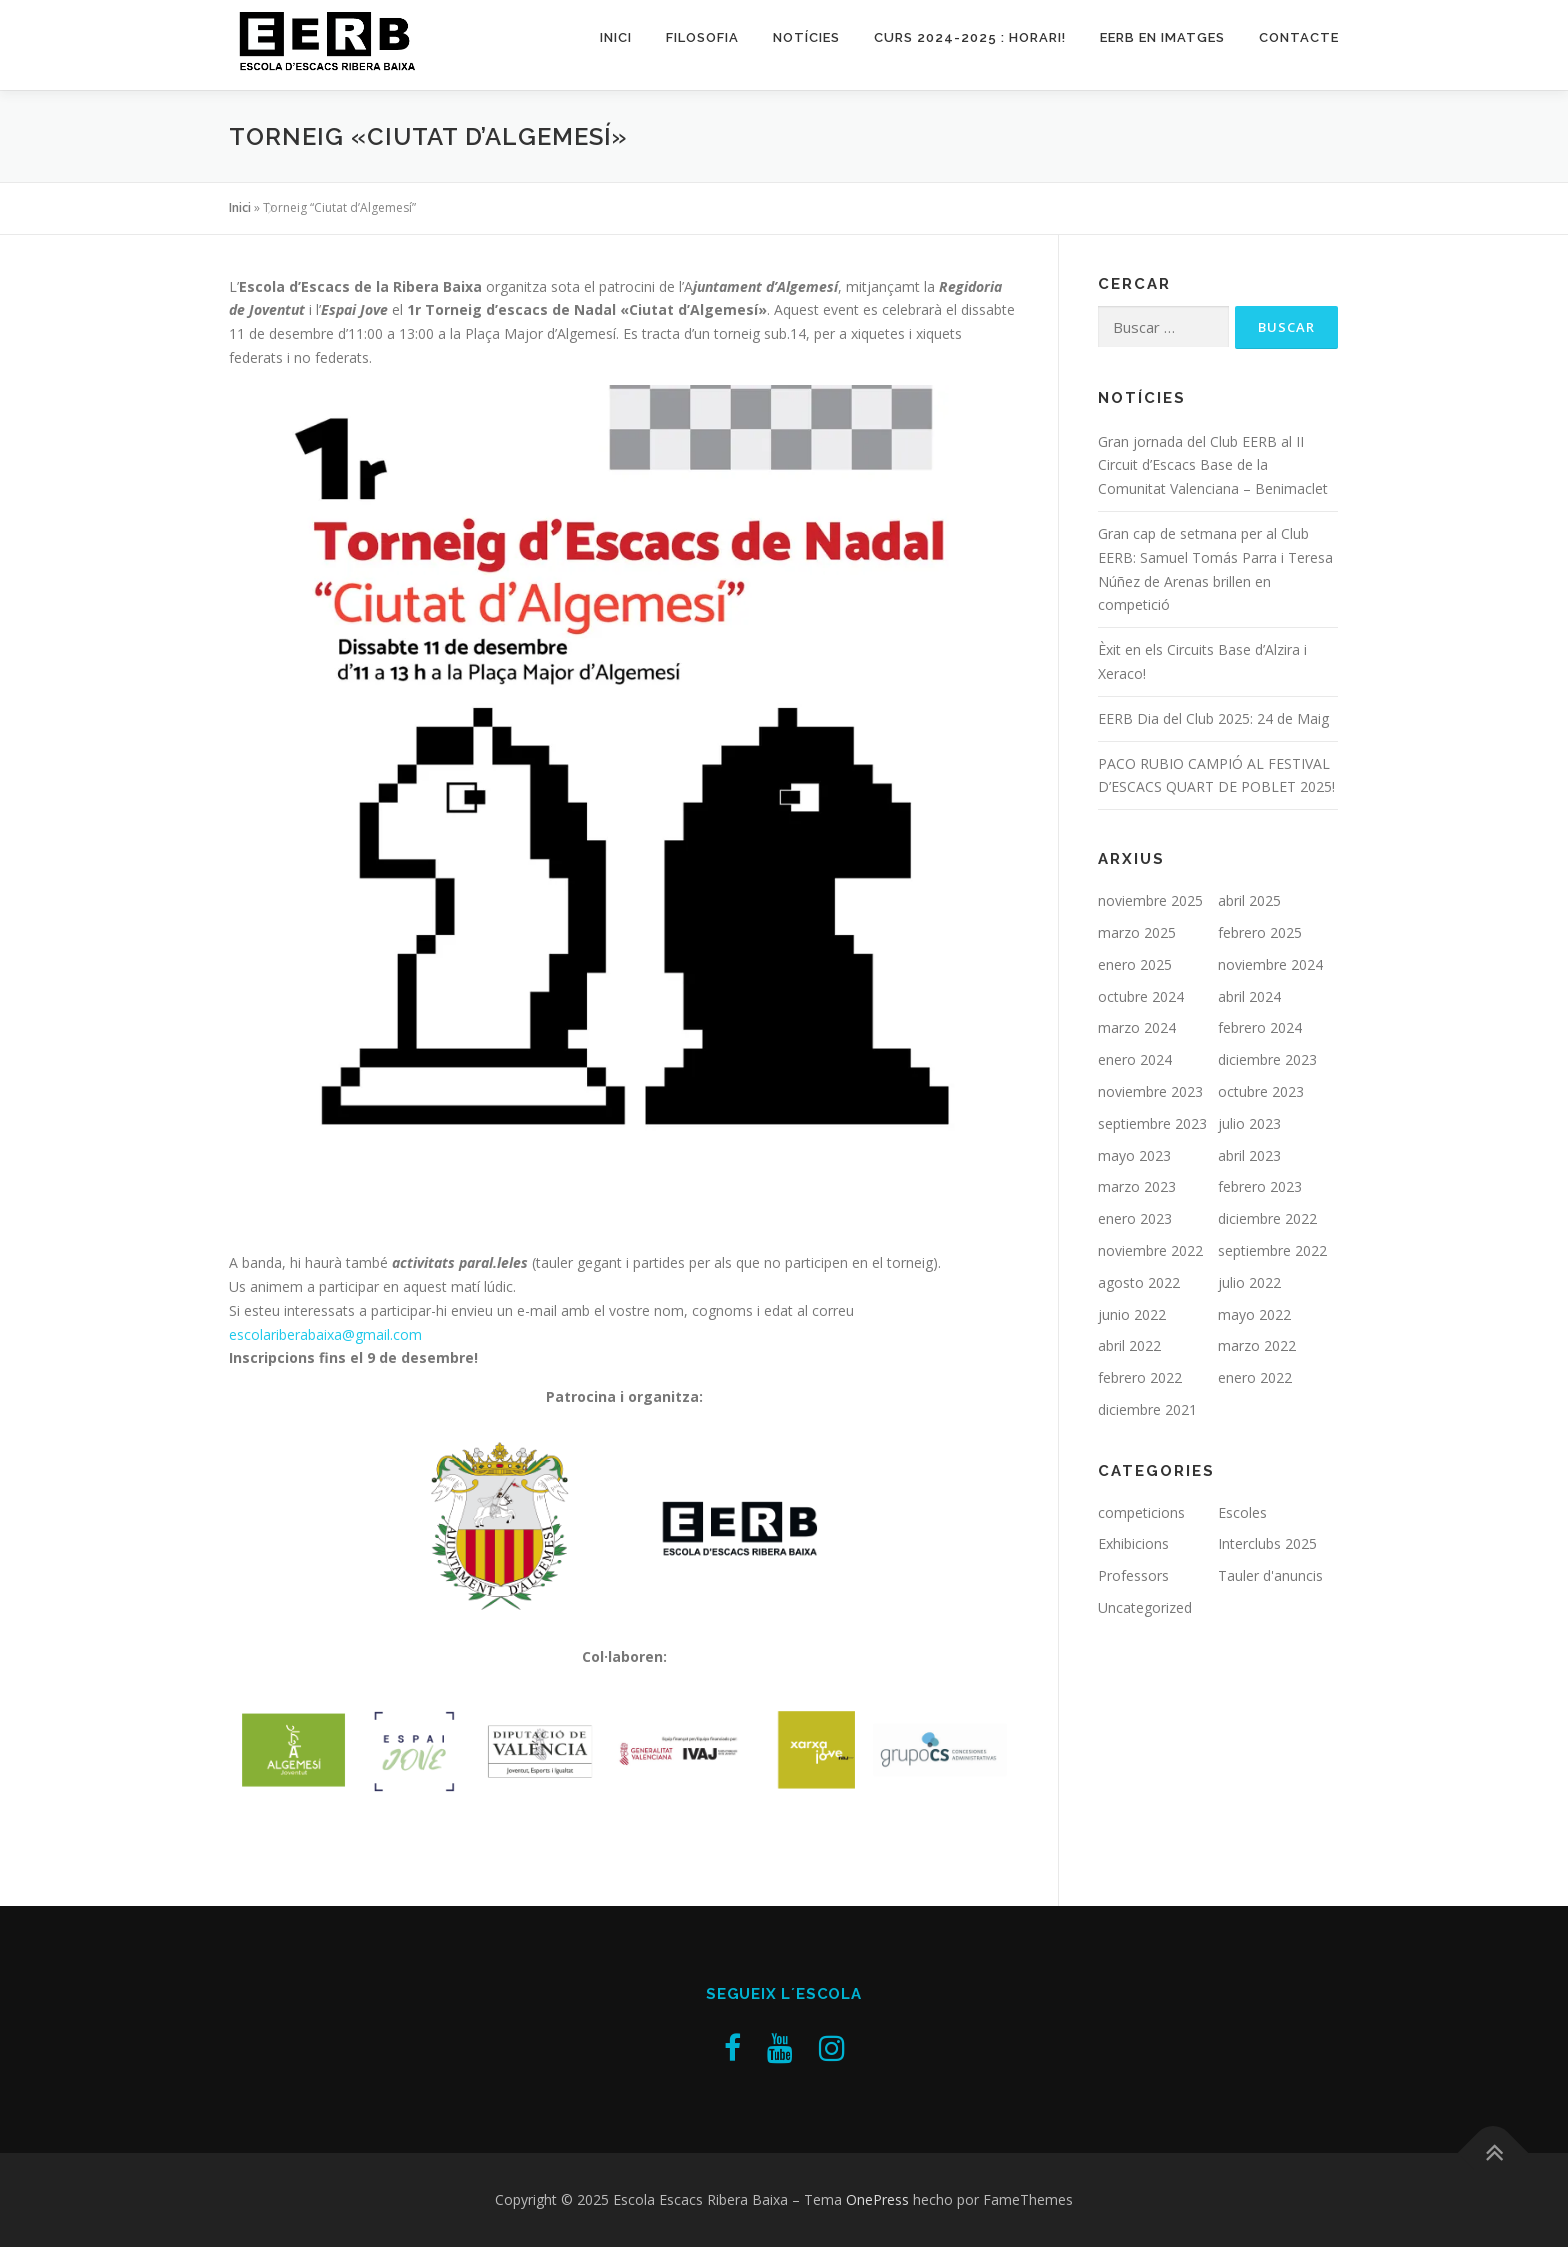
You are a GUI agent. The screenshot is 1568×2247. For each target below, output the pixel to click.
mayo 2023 (1134, 1155)
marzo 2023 (1137, 1186)
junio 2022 (1132, 1314)
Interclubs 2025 (1267, 1543)
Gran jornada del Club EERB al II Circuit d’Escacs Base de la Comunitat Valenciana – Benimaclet (1213, 465)
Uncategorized (1145, 1607)
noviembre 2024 (1270, 964)
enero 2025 (1135, 964)
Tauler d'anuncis (1270, 1575)
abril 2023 (1249, 1155)
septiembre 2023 (1152, 1123)
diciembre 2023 (1267, 1059)
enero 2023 (1135, 1218)
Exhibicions (1133, 1543)
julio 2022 (1249, 1282)
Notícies (806, 37)
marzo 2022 (1257, 1345)
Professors (1133, 1575)
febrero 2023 (1260, 1186)
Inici (616, 37)
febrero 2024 (1260, 1027)
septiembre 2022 (1272, 1250)
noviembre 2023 (1150, 1091)
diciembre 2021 (1147, 1409)
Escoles (1242, 1512)
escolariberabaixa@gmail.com (325, 1334)
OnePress (877, 2199)
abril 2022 (1129, 1345)
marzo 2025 (1137, 932)
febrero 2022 (1140, 1377)
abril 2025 (1249, 900)
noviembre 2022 (1150, 1250)
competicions (1141, 1512)
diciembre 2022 (1267, 1218)
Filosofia (702, 37)
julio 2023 (1249, 1123)
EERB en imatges (1162, 37)
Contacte (1299, 37)
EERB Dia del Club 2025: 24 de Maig (1213, 718)
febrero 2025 (1260, 932)
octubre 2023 (1261, 1091)
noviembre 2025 (1150, 900)
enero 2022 (1255, 1377)
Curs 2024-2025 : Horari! (970, 37)
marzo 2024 (1137, 1027)
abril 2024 (1249, 996)
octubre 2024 (1141, 996)
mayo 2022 (1254, 1314)
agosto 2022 (1139, 1282)
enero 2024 (1135, 1059)
